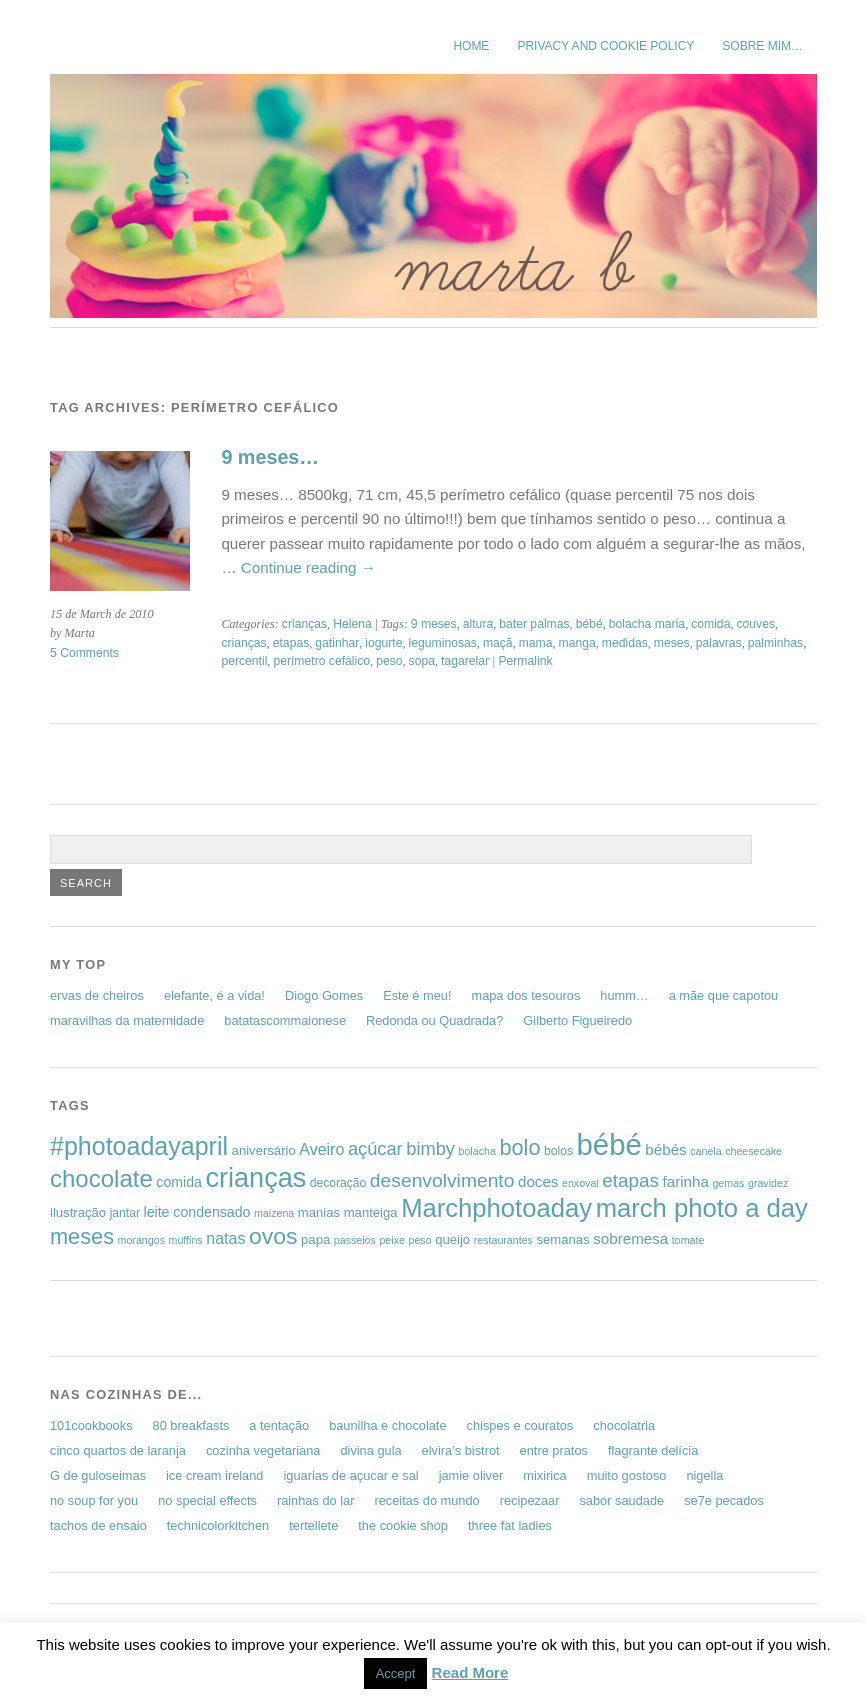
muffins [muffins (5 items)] (186, 1240)
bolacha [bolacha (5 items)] (477, 1151)
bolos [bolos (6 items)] (558, 1151)
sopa (422, 661)
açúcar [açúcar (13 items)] (375, 1148)
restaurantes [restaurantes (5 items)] (503, 1240)
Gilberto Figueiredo (577, 1020)
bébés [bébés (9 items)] (665, 1149)
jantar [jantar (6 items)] (125, 1213)
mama (536, 643)
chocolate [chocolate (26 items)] (101, 1178)
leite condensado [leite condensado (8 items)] (197, 1212)
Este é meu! (417, 995)
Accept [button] (396, 1673)
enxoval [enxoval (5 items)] (580, 1183)
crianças (304, 624)
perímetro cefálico (321, 661)
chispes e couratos (520, 1425)
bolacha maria (647, 624)
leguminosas (443, 643)
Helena (352, 624)
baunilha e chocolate (387, 1425)
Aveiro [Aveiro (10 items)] (321, 1149)
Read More (470, 1672)
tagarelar (465, 661)
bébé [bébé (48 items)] (609, 1144)
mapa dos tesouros (525, 995)
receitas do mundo (426, 1500)
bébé (589, 624)
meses (672, 643)
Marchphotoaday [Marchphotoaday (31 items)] (496, 1208)
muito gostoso (627, 1475)
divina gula (370, 1450)
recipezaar (530, 1500)
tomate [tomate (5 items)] (688, 1240)
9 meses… (270, 457)
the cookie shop (403, 1525)
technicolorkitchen (218, 1525)
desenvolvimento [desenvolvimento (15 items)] (442, 1180)
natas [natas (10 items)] (225, 1238)
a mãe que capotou (724, 995)
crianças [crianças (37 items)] (255, 1177)
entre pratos (554, 1450)
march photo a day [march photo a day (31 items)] (702, 1208)
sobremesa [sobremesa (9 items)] (630, 1238)
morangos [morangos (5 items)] (141, 1240)
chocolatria (624, 1425)
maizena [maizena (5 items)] (274, 1213)
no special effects (207, 1500)
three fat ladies (510, 1525)
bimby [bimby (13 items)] (430, 1148)
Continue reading (308, 567)
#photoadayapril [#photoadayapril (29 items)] (139, 1146)
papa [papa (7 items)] (315, 1239)
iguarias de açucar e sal (350, 1475)
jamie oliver (471, 1475)
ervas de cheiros (97, 995)
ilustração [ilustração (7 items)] (78, 1212)
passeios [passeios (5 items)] (355, 1240)
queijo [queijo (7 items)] (452, 1239)
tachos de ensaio (98, 1525)
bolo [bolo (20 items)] (519, 1147)
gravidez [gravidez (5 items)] (768, 1183)
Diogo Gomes (324, 995)
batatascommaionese (285, 1020)
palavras (719, 643)
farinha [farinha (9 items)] (686, 1181)
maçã (498, 643)
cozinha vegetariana (263, 1450)
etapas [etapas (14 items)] (630, 1180)
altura (478, 624)
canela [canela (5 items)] (705, 1151)
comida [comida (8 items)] (179, 1182)
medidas (625, 643)
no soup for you (94, 1500)
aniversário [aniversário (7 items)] (264, 1150)
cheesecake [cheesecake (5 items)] (753, 1151)
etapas (291, 643)
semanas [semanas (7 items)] (562, 1239)
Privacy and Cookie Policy (605, 46)
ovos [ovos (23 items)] (273, 1236)
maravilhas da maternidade (127, 1020)
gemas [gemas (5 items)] (728, 1183)
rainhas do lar (316, 1500)
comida (710, 624)
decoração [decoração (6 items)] (338, 1183)
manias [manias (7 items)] (319, 1212)
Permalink (525, 661)
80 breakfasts (191, 1425)
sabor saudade (621, 1500)
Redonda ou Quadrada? (434, 1020)
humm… (624, 995)
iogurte (383, 643)
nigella (704, 1475)
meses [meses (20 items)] (82, 1236)
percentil (244, 661)
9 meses (434, 624)
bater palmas (534, 624)
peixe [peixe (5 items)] (391, 1240)
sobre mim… (762, 46)
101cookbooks (91, 1425)
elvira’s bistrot (461, 1450)
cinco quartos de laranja (118, 1450)
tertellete (313, 1525)
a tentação (279, 1425)
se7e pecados (724, 1500)
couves (755, 624)
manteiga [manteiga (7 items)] (371, 1212)
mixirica (544, 1475)
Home (471, 46)
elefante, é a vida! (214, 995)
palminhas (775, 643)
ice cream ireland (214, 1475)
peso (389, 661)
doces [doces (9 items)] (538, 1181)
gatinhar (337, 643)
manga (577, 643)
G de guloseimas (98, 1475)
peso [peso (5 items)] (419, 1240)
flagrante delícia (653, 1450)
